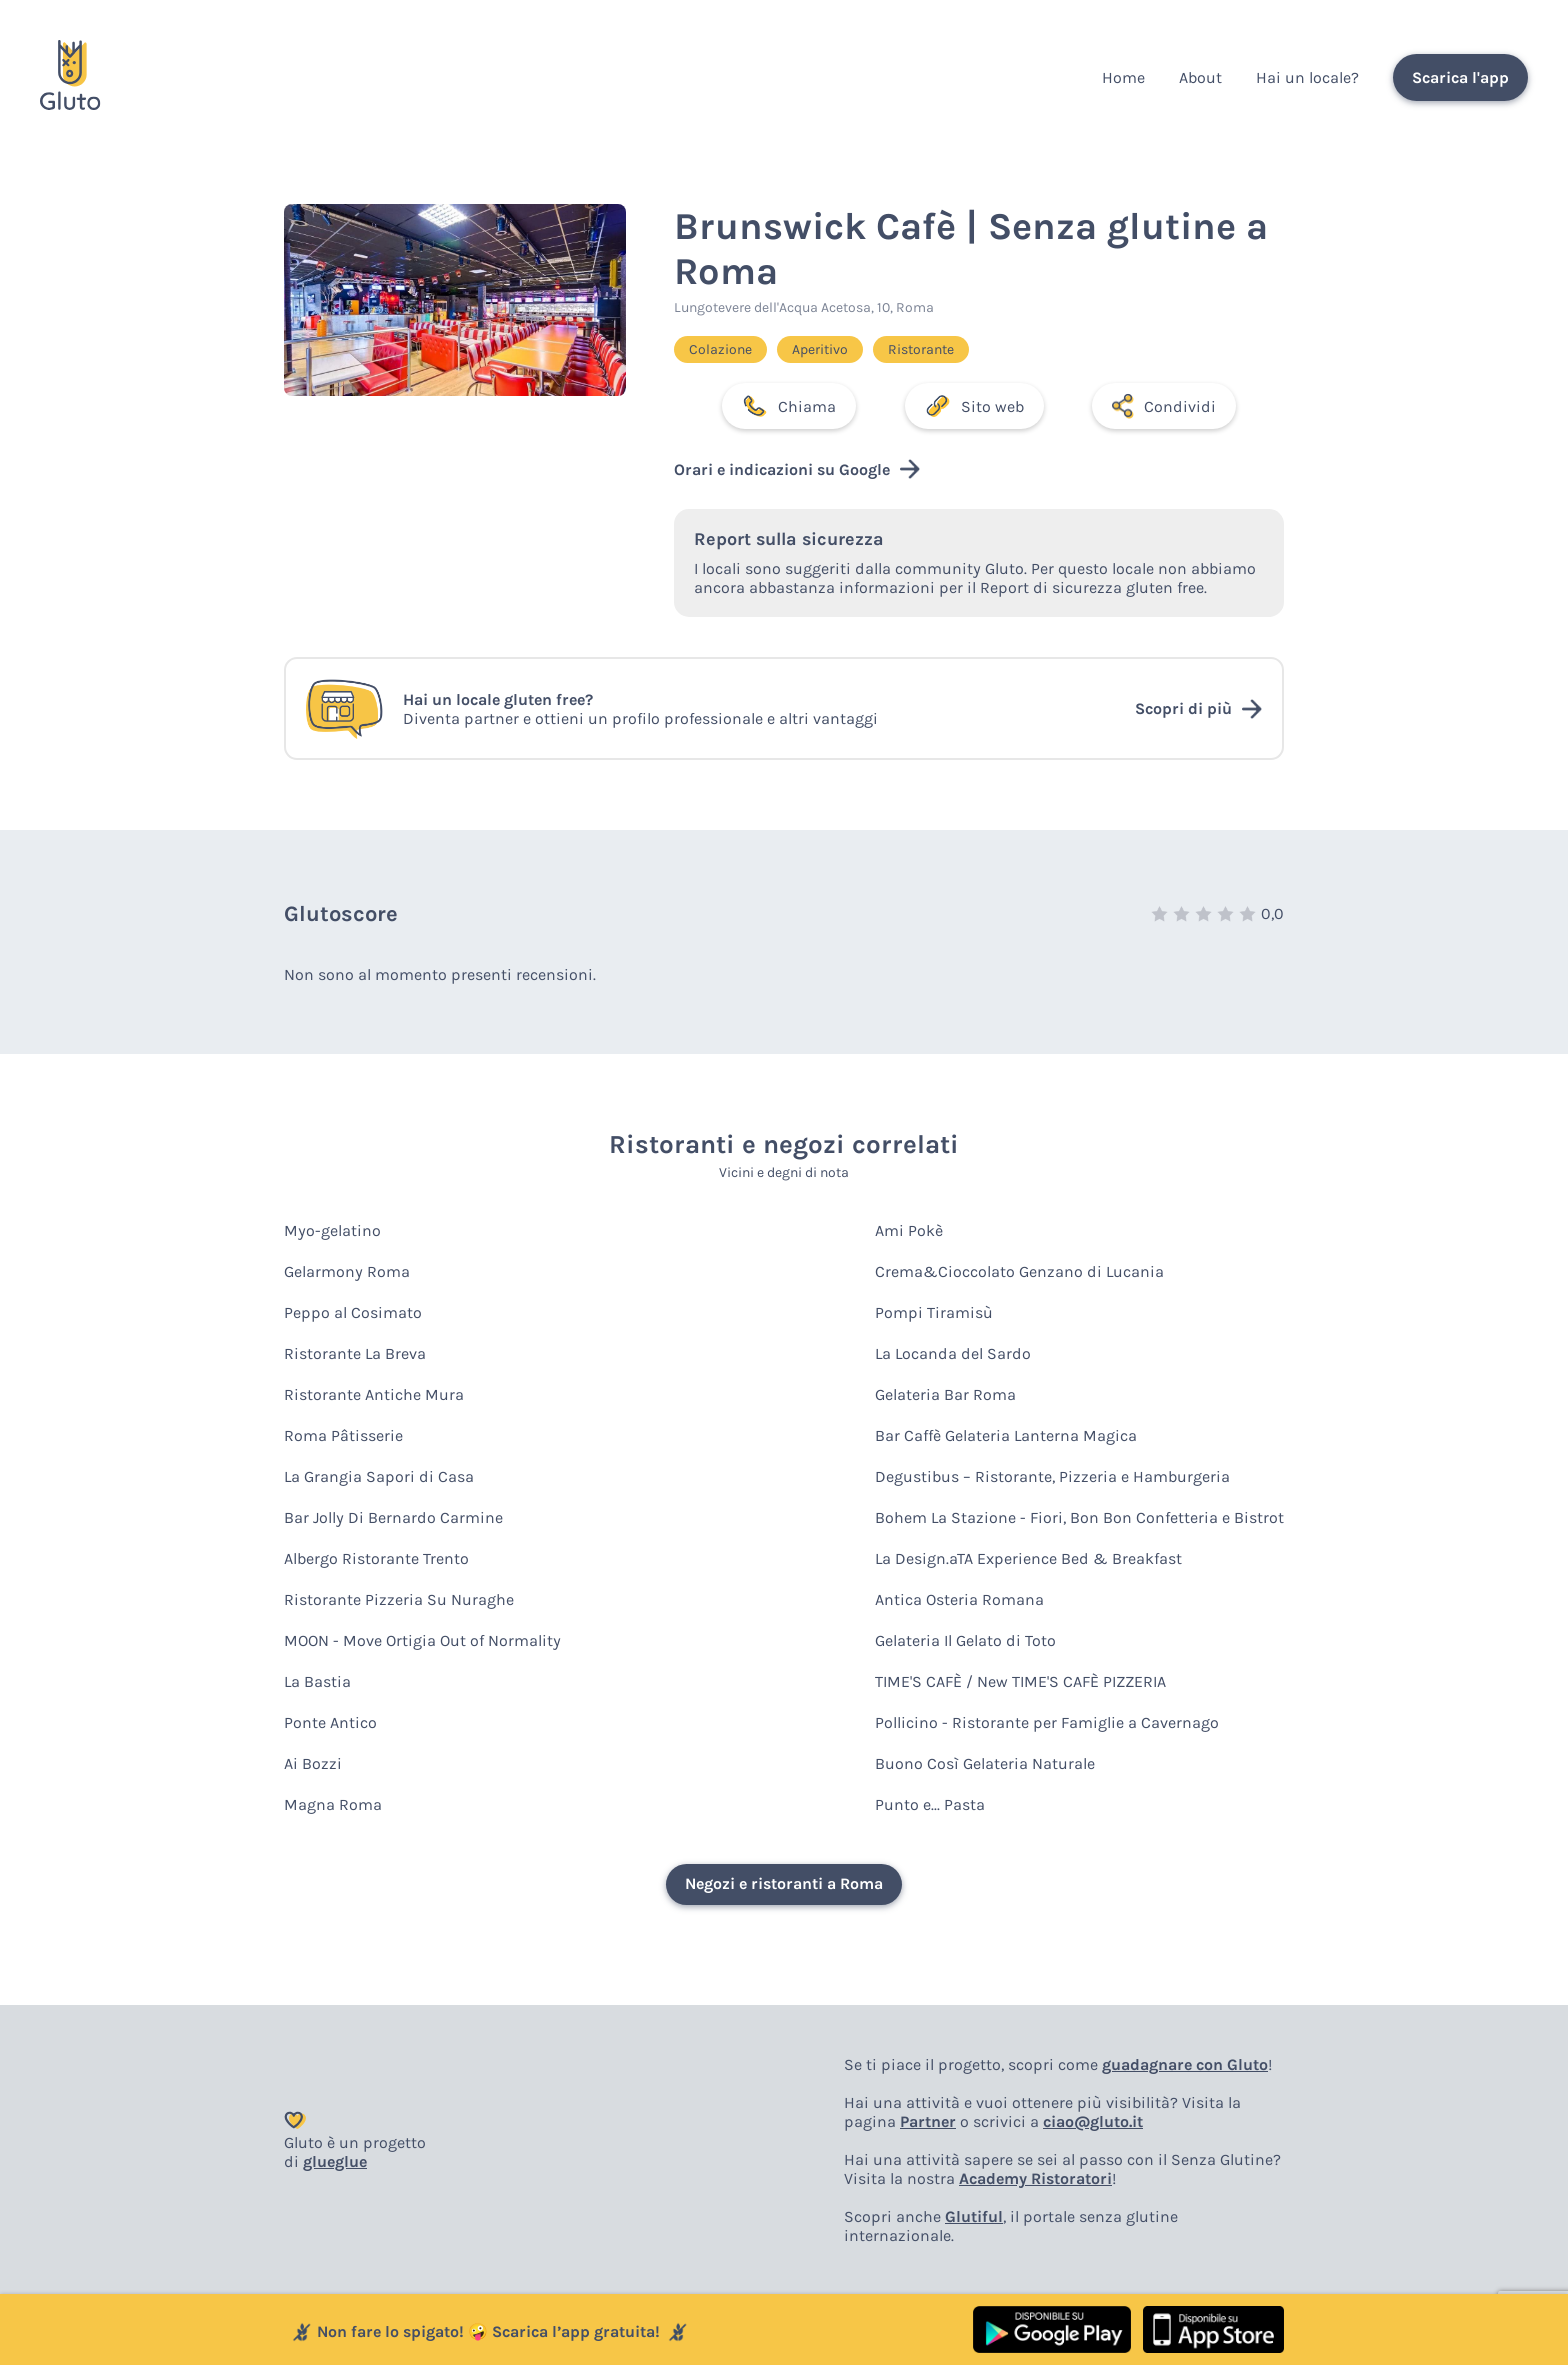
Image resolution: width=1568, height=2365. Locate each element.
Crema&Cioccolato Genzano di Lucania (1019, 1271)
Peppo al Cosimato (353, 1312)
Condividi (1163, 406)
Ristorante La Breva (355, 1353)
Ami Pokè (909, 1230)
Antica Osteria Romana (959, 1599)
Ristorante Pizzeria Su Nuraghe (399, 1599)
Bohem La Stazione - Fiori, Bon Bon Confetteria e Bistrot (1079, 1517)
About (1200, 77)
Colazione (720, 349)
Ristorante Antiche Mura (374, 1394)
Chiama (789, 406)
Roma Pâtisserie (343, 1435)
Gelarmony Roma (347, 1271)
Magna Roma (333, 1804)
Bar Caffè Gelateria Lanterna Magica (1006, 1435)
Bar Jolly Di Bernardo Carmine (393, 1517)
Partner (928, 2121)
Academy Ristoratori (1035, 2178)
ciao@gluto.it (1093, 2121)
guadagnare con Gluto (1185, 2064)
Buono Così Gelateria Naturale (985, 1763)
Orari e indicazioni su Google (797, 469)
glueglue (335, 2161)
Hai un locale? (1307, 77)
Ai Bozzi (313, 1763)
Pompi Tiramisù (934, 1312)
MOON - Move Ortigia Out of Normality (422, 1640)
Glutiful (974, 2216)
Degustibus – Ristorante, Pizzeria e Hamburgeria (1052, 1476)
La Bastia (317, 1681)
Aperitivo (820, 349)
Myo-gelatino (332, 1230)
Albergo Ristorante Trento (376, 1558)
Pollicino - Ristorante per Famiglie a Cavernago (1047, 1722)
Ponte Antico (330, 1722)
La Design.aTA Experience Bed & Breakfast (1028, 1558)
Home (1123, 77)
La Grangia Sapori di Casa (379, 1476)
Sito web (974, 406)
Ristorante (921, 349)
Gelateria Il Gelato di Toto (965, 1640)
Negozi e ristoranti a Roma (784, 1883)
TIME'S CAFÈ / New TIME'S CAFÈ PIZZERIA (1020, 1681)
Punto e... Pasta (930, 1804)
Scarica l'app (1460, 77)
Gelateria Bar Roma (945, 1394)
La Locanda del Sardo (953, 1353)
